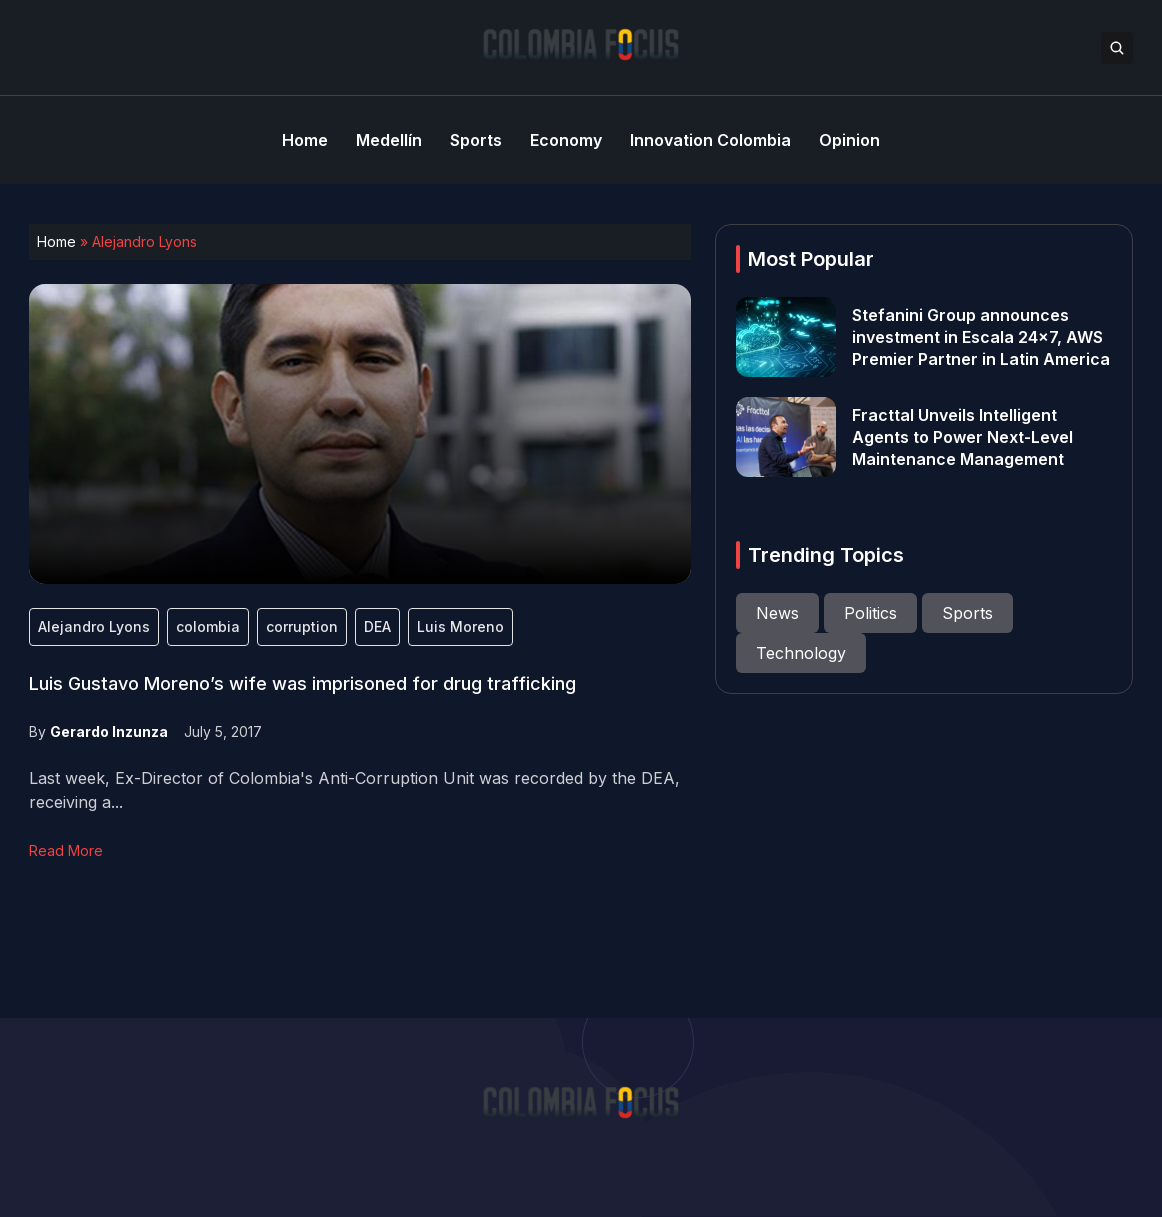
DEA (377, 626)
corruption (302, 626)
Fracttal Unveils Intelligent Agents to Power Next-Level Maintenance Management (962, 437)
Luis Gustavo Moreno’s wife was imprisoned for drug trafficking (302, 683)
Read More (66, 850)
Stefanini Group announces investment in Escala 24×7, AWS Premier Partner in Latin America (981, 337)
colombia (208, 626)
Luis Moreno (460, 626)
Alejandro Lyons (94, 626)
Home (56, 241)
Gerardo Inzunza (109, 731)
